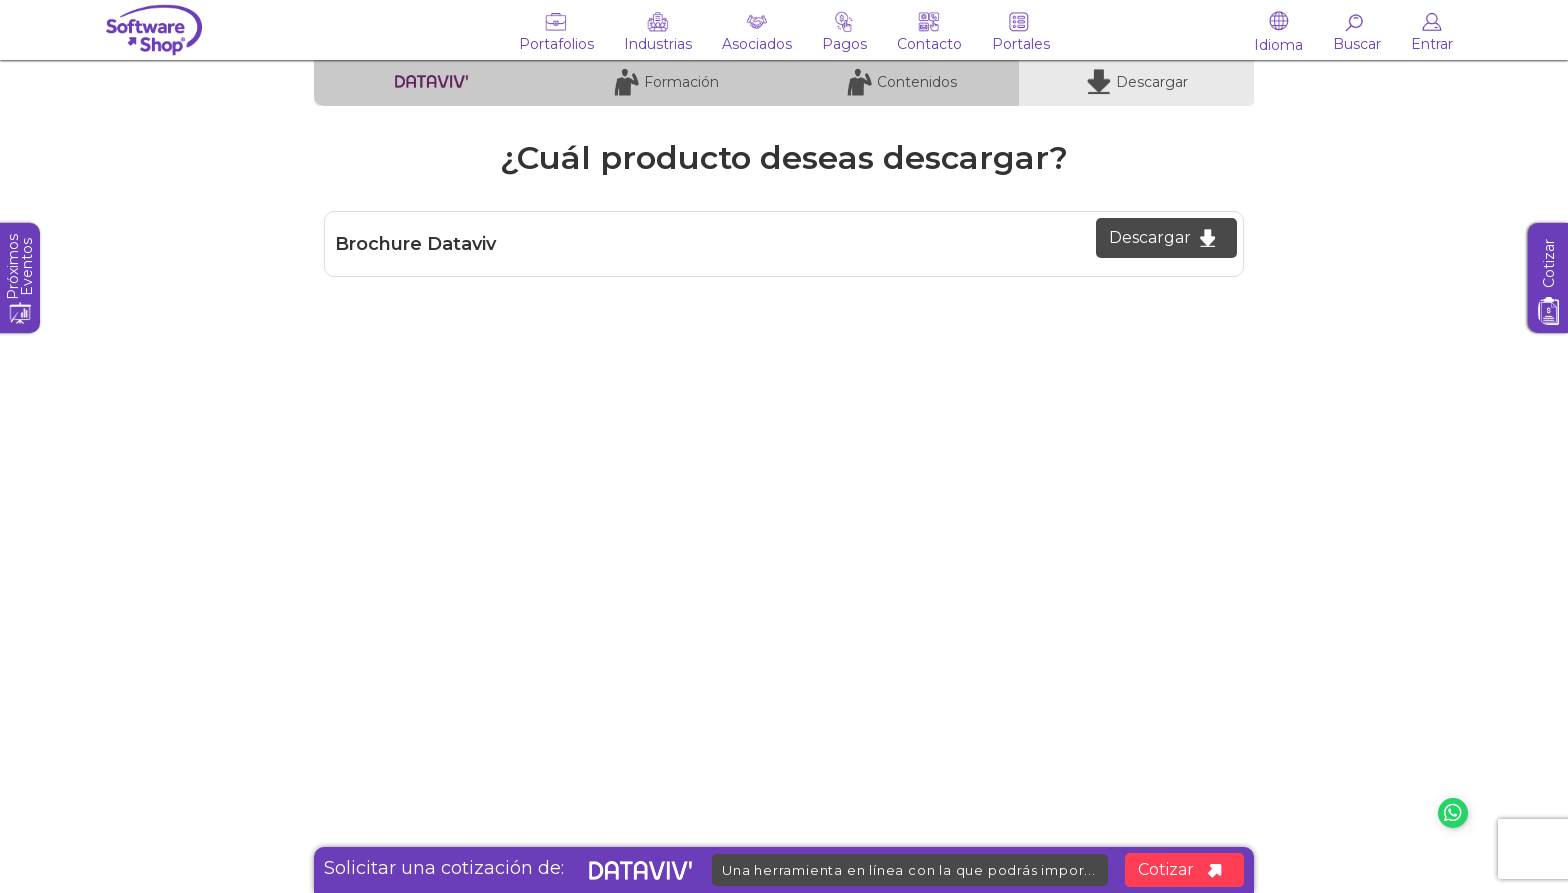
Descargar (1162, 237)
